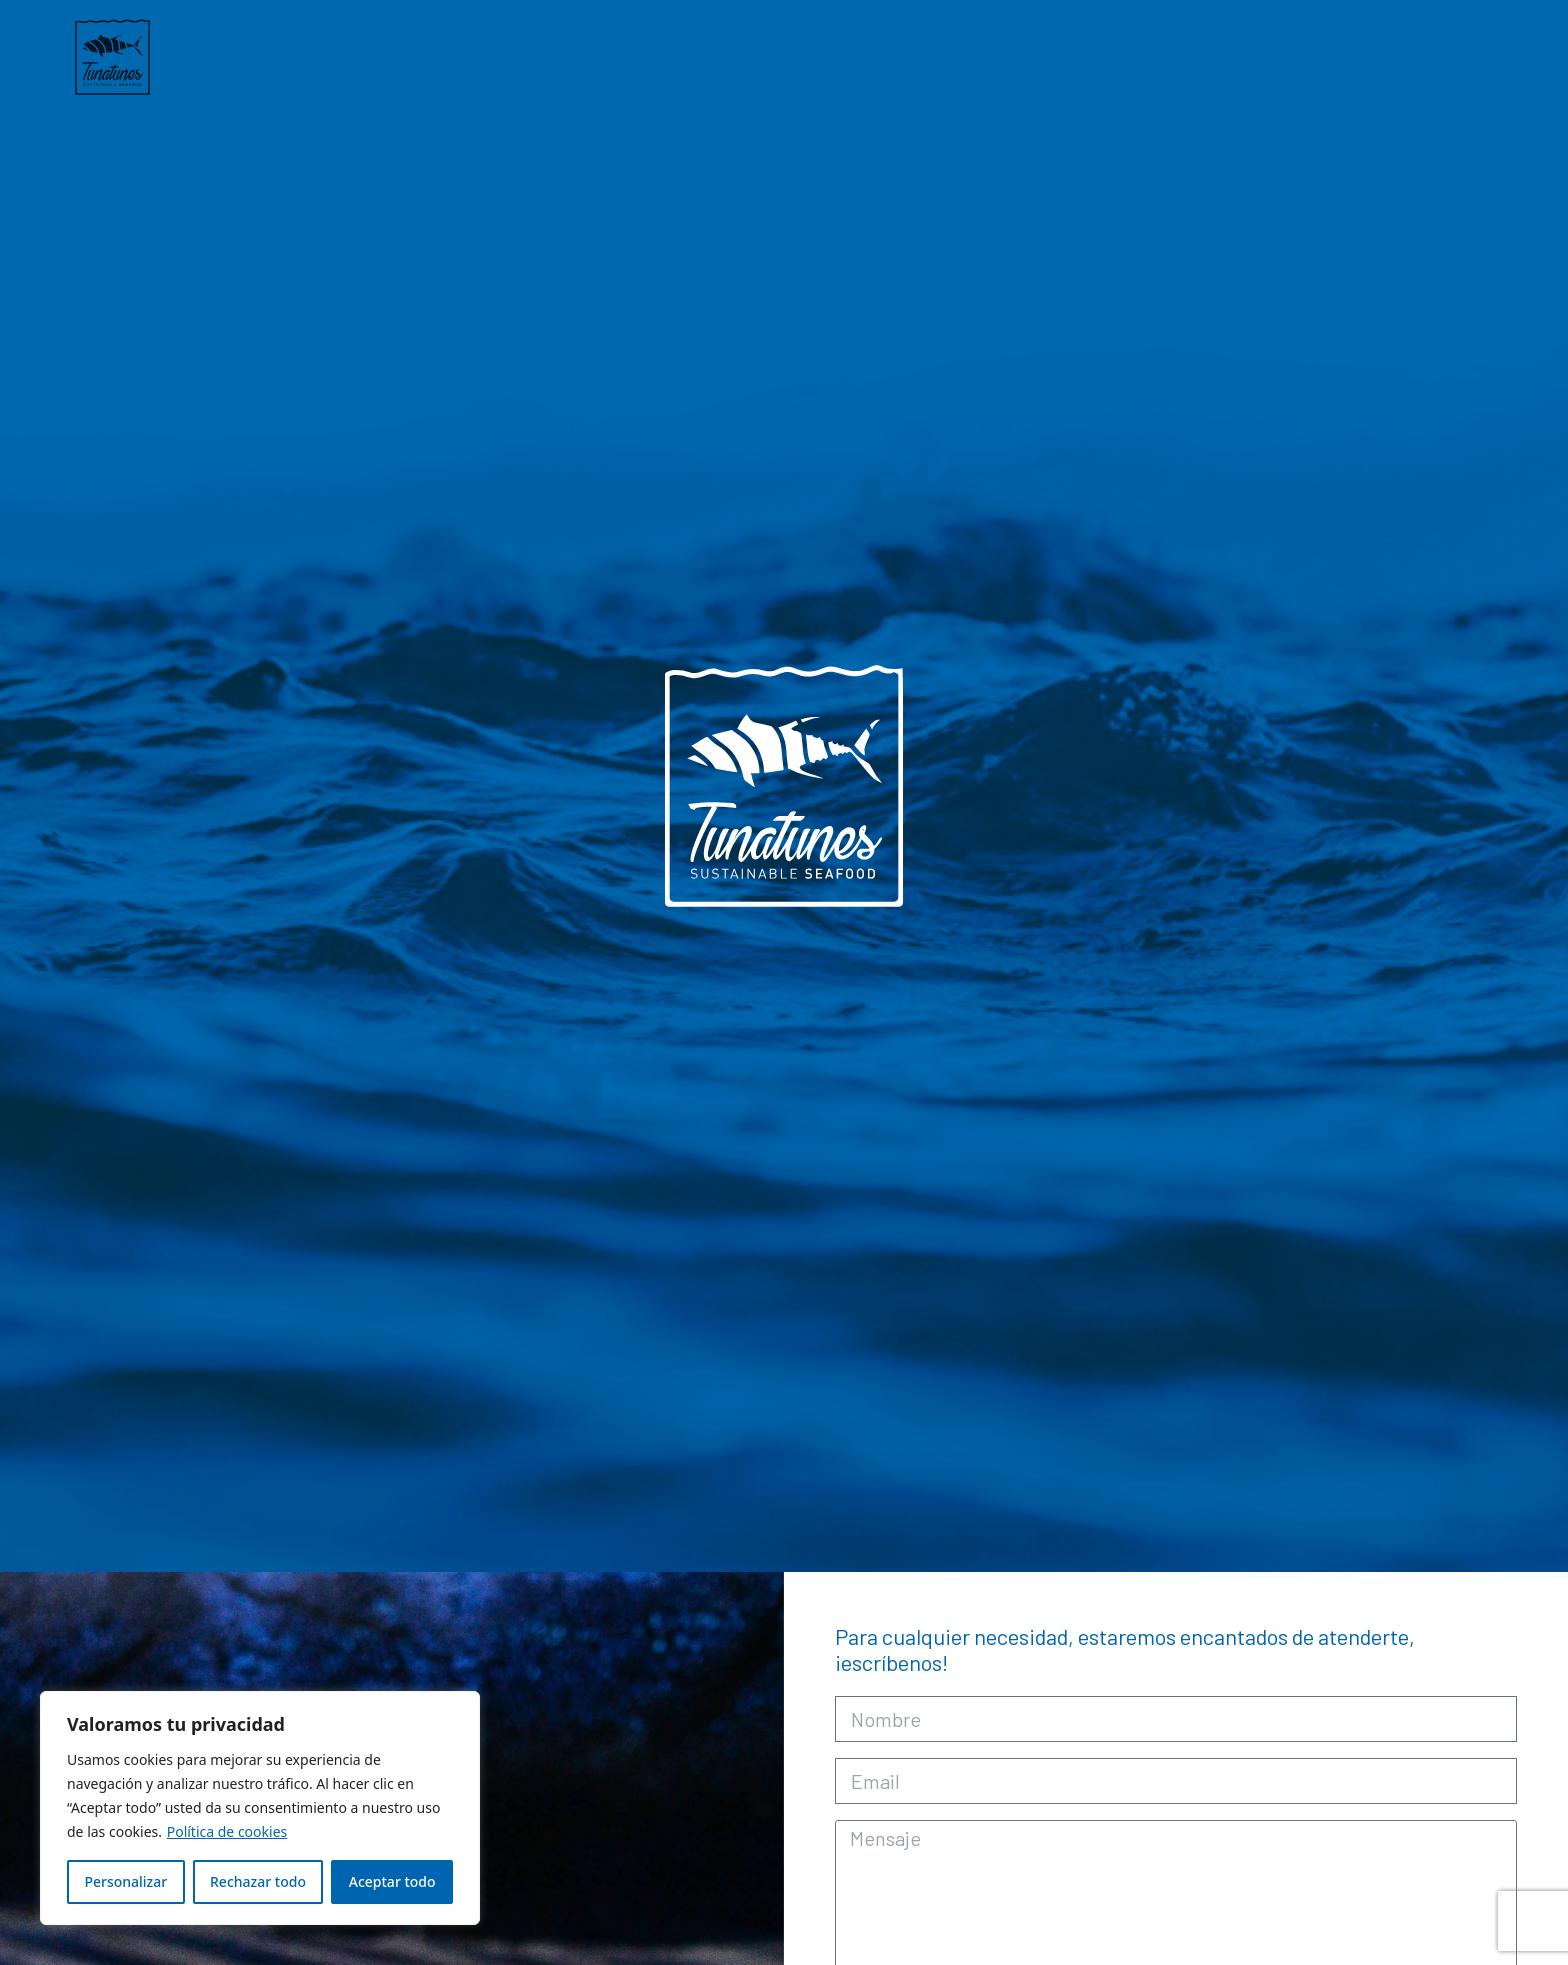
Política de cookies (227, 1831)
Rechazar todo (258, 1881)
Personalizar (125, 1881)
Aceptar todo (392, 1881)
